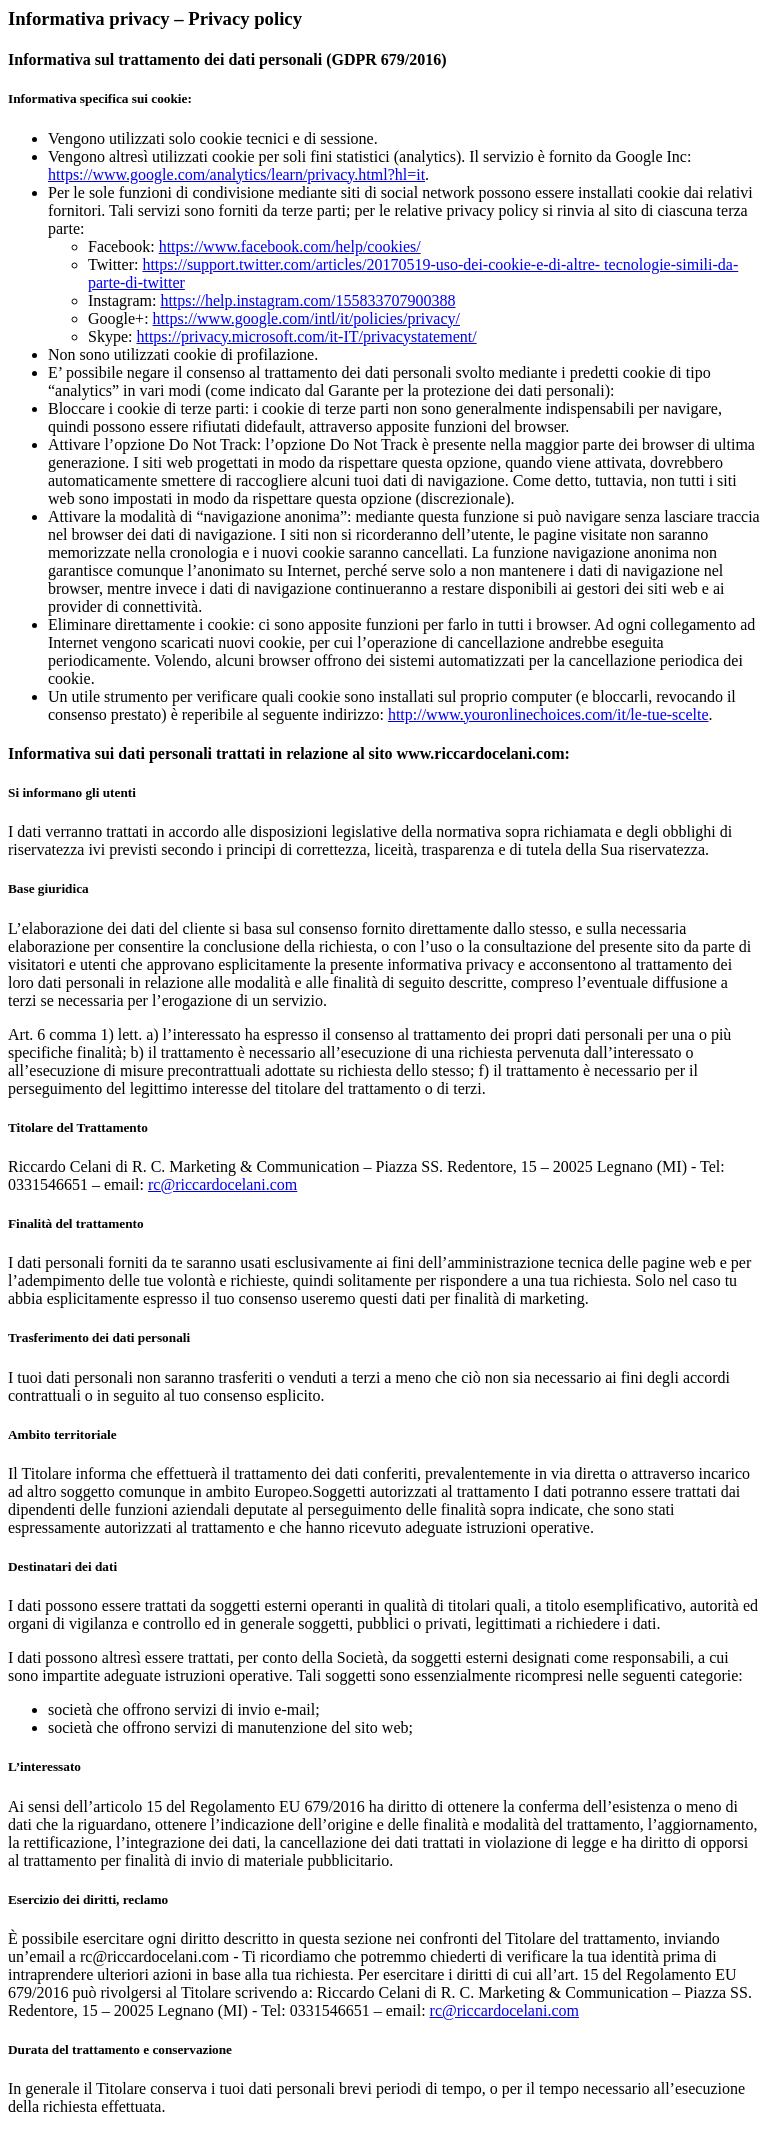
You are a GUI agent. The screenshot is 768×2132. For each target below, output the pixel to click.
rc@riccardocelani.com (222, 1184)
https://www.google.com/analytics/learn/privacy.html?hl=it (236, 174)
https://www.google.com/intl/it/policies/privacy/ (306, 318)
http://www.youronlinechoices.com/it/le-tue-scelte (548, 714)
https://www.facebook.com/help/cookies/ (290, 246)
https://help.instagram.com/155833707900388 (307, 300)
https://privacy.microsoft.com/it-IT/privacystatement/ (306, 336)
